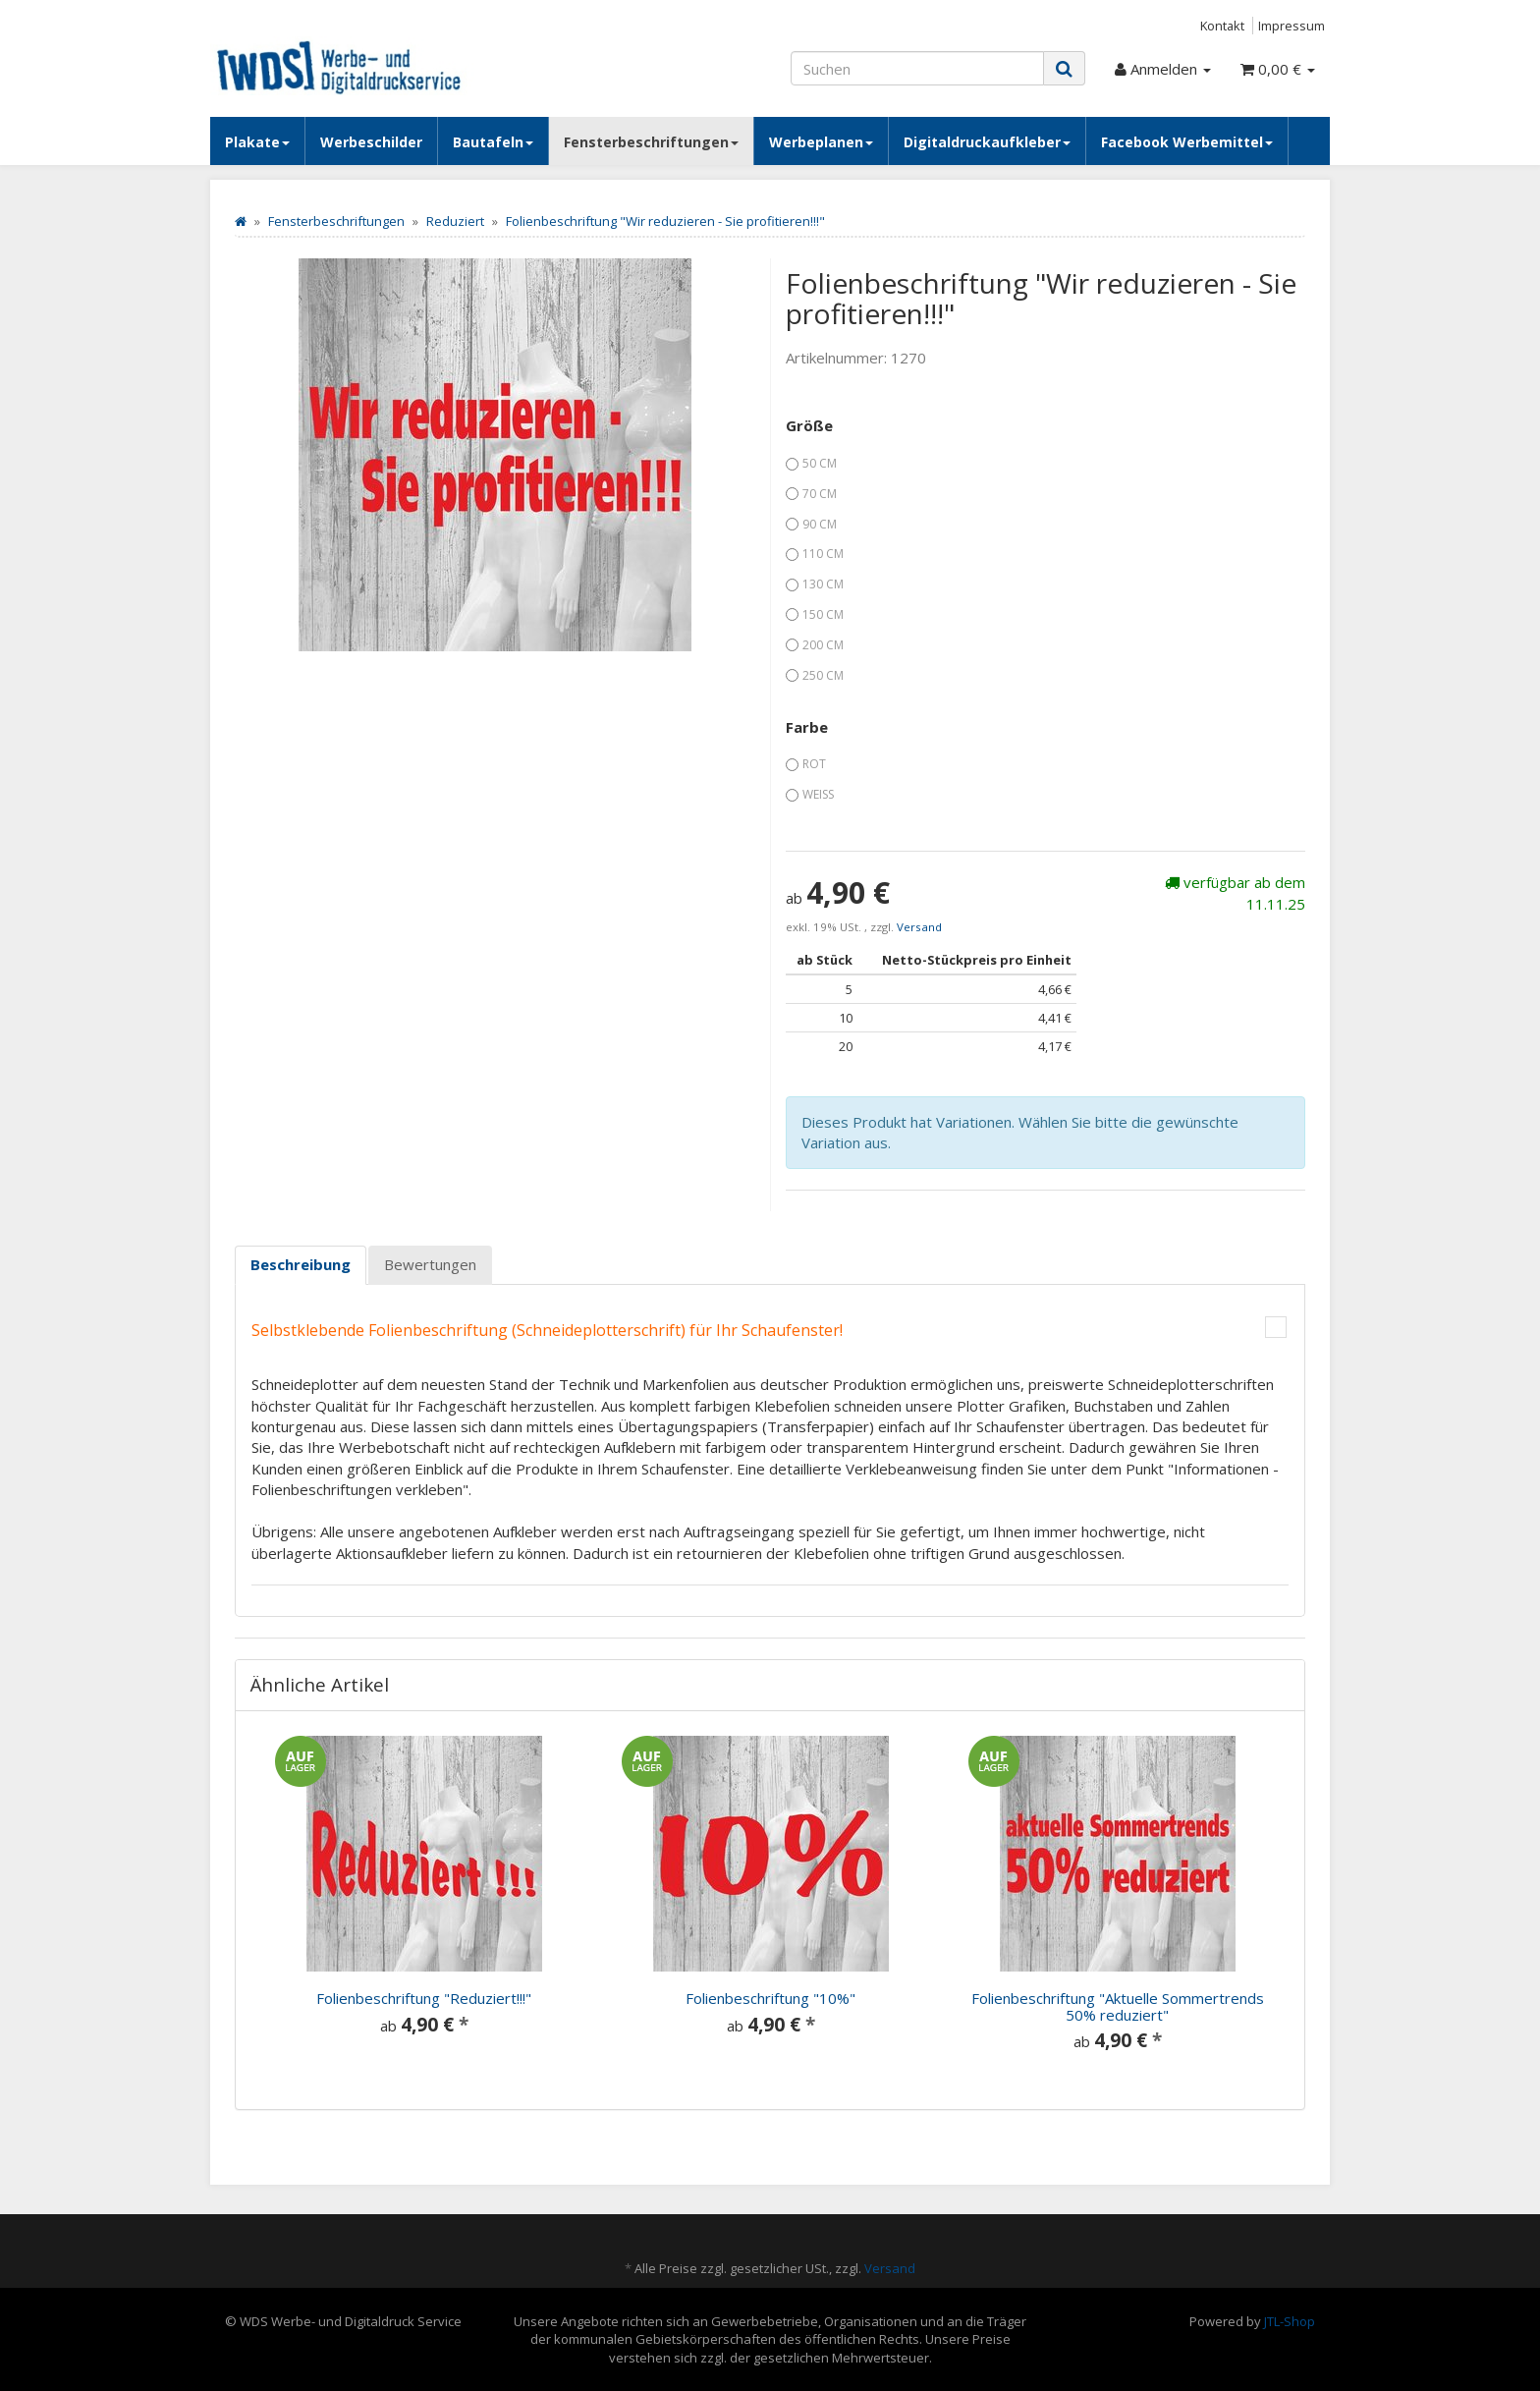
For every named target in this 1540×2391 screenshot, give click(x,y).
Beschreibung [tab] (300, 1264)
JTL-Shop (1289, 2321)
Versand (919, 926)
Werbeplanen (821, 142)
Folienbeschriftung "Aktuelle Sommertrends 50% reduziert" (1117, 2006)
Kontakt (1222, 25)
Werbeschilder (371, 142)
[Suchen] (917, 68)
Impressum (1291, 25)
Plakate (257, 142)
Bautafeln (493, 142)
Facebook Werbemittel (1187, 142)
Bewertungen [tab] (430, 1264)
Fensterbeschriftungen (651, 142)
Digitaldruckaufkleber (987, 142)
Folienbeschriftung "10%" (770, 1998)
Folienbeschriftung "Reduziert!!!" (423, 1998)
